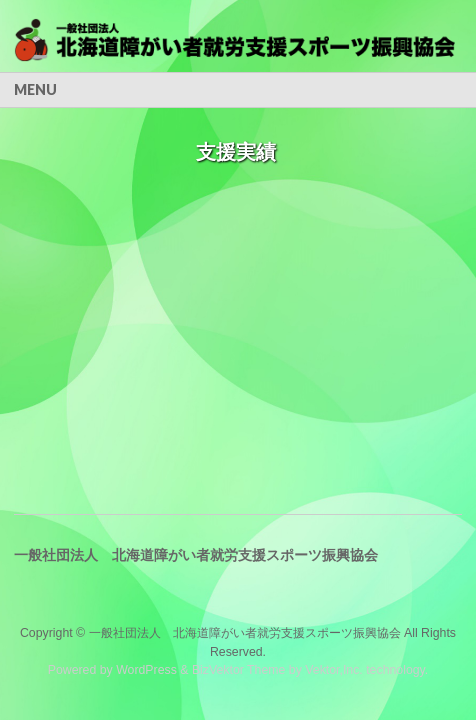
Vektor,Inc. (334, 670)
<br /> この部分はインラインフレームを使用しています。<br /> (235, 246)
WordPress (146, 670)
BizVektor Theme (239, 670)
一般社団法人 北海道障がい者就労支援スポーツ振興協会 (245, 633)
